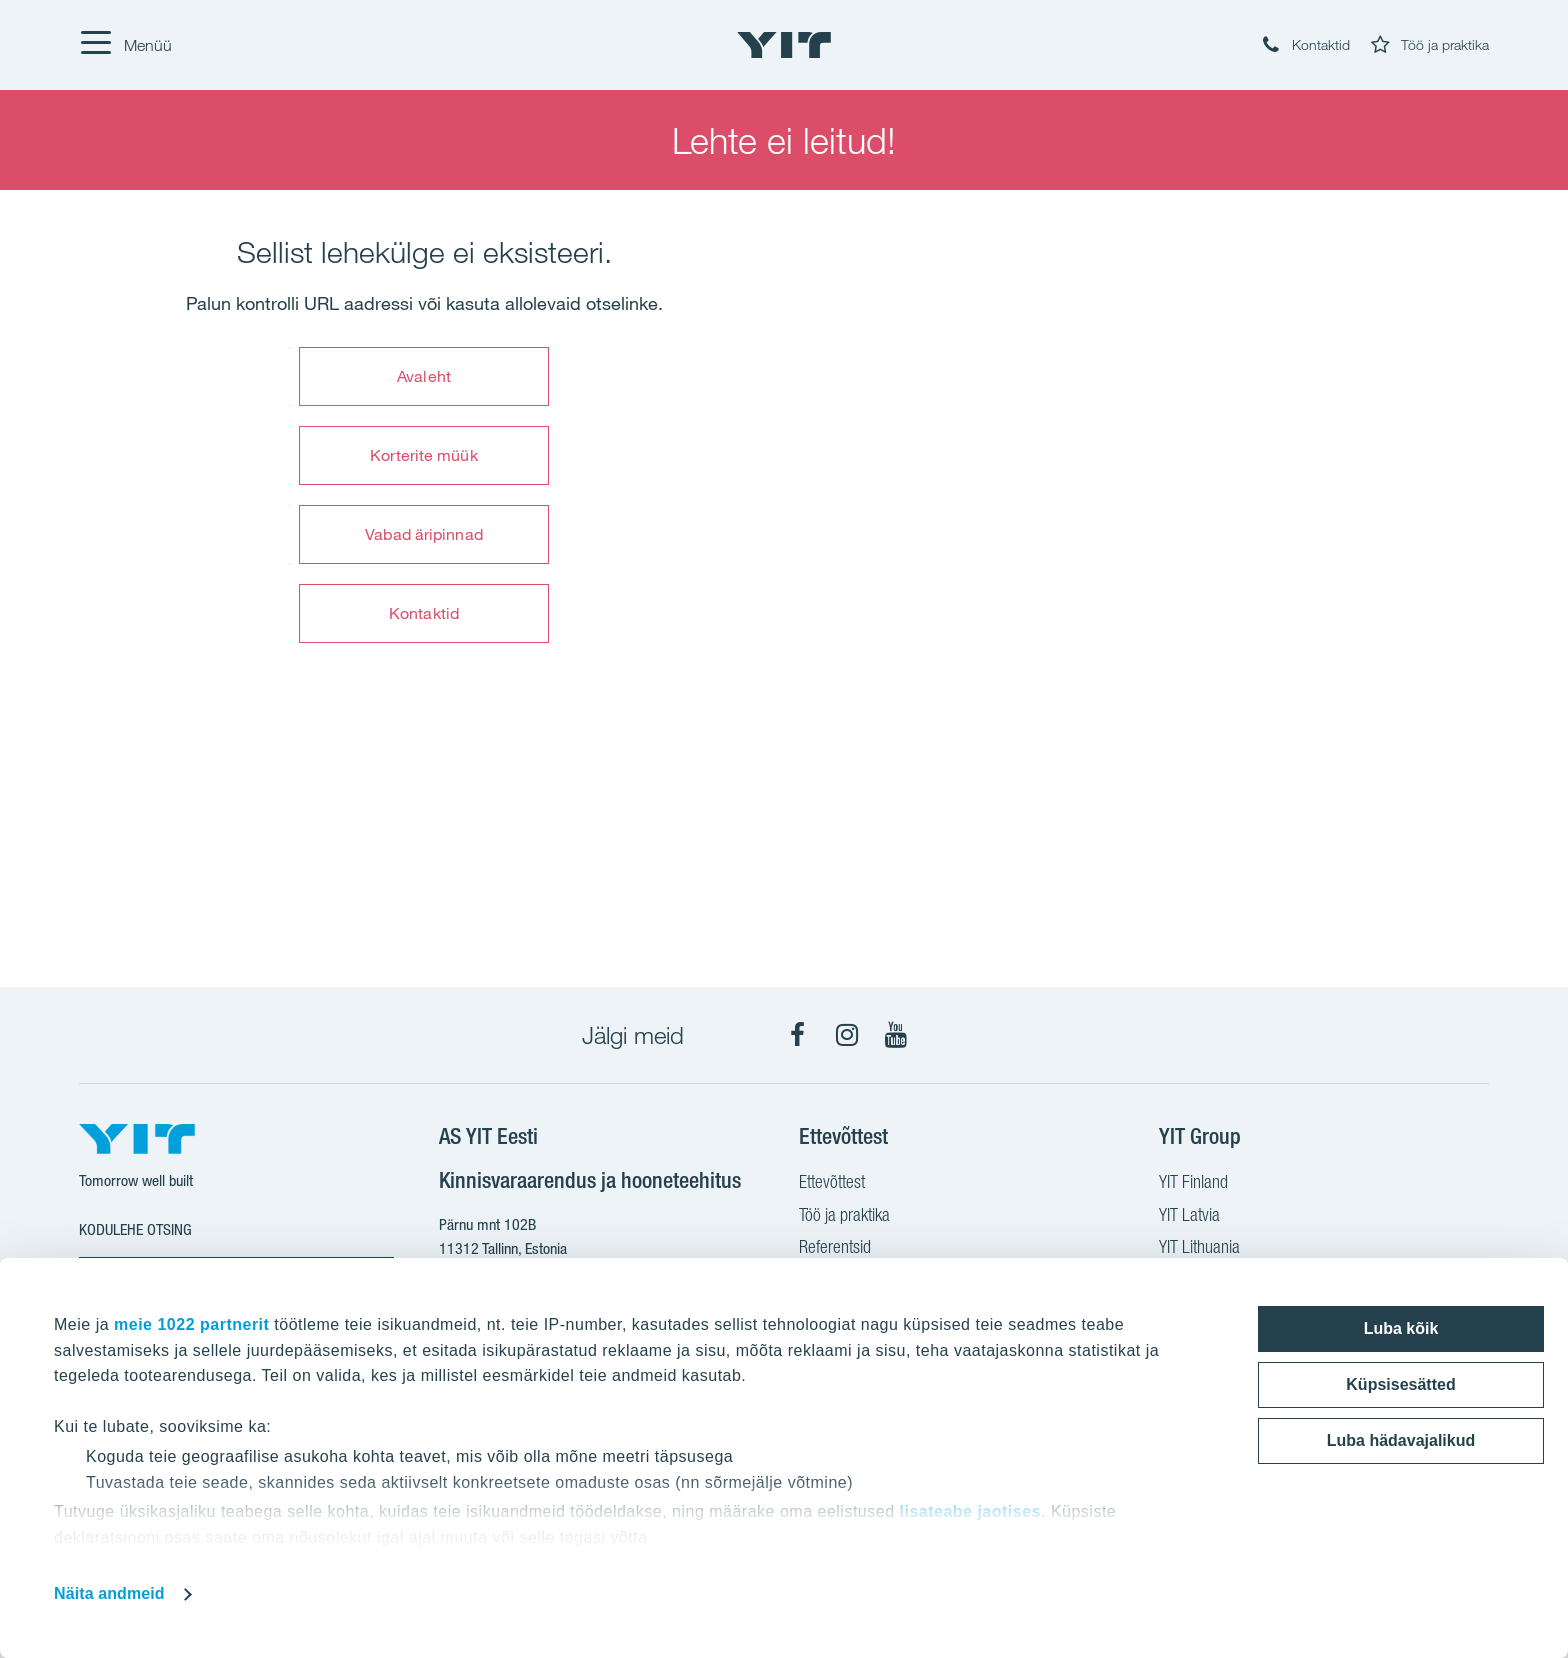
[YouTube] (896, 1035)
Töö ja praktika (844, 1217)
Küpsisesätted (1400, 1384)
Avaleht (424, 376)
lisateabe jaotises (970, 1511)
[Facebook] (798, 1035)
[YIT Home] (784, 45)
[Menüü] (125, 45)
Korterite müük (423, 455)
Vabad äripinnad (424, 534)
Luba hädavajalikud (1401, 1440)
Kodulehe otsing (135, 1229)
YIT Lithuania (1199, 1249)
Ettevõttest (832, 1184)
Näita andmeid (109, 1593)
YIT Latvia (1189, 1217)
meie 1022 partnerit (191, 1324)
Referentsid (835, 1249)
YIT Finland (1193, 1184)
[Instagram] (847, 1035)
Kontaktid (424, 613)
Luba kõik (1401, 1328)
